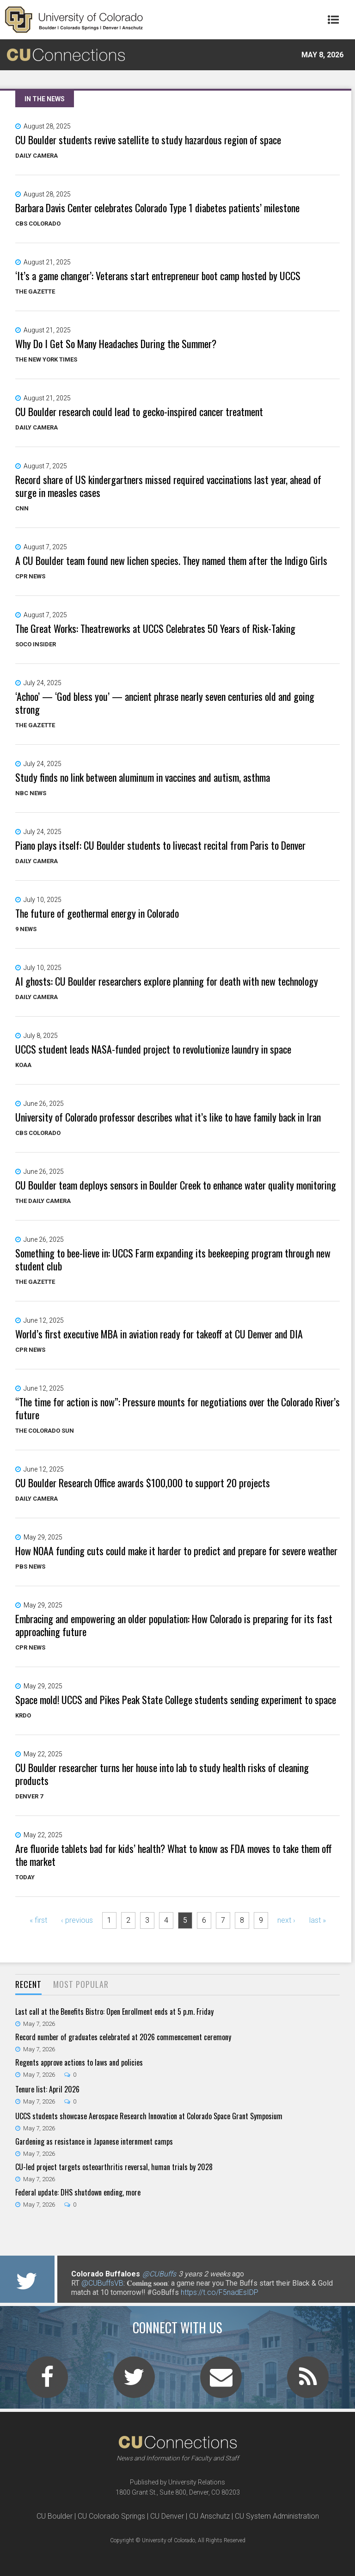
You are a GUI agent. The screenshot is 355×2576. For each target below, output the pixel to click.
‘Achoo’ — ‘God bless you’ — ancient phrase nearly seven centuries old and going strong (164, 703)
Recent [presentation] (28, 1984)
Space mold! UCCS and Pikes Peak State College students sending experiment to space (175, 1699)
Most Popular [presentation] (81, 1984)
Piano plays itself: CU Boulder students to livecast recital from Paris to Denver (160, 845)
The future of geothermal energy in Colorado (97, 913)
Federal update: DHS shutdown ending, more (78, 2192)
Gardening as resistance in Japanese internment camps (94, 2141)
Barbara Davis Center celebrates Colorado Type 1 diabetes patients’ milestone (157, 207)
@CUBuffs (159, 2273)
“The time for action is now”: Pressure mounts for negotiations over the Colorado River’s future (177, 1408)
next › (286, 1920)
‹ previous (77, 1920)
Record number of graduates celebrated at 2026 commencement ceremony (123, 2036)
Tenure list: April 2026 (47, 2089)
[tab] (28, 1985)
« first (38, 1920)
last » (317, 1920)
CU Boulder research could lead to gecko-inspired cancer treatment (139, 411)
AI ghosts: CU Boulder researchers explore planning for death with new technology (166, 981)
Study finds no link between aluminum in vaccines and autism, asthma (142, 777)
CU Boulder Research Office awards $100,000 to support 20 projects (142, 1482)
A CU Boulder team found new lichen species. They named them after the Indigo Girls (171, 560)
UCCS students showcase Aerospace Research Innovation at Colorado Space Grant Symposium (148, 2116)
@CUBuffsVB (102, 2283)
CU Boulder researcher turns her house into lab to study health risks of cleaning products (162, 1774)
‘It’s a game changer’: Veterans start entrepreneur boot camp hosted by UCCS (157, 275)
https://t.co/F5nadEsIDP (219, 2292)
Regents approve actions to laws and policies (79, 2062)
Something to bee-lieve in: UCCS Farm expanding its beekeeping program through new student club (173, 1259)
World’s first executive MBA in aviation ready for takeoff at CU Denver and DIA (159, 1333)
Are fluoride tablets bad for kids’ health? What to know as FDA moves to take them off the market (173, 1855)
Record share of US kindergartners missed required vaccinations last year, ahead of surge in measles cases (168, 486)
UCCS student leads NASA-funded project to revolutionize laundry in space (153, 1049)
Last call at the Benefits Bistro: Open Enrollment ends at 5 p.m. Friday (114, 2011)
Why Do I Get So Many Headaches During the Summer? (115, 343)
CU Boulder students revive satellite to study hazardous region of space (148, 139)
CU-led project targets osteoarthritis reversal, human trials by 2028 (114, 2166)
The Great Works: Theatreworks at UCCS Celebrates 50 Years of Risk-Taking (155, 628)
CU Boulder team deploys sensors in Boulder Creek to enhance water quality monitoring (175, 1185)
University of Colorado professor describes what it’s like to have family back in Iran (168, 1117)
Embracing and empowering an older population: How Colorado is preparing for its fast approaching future (173, 1625)
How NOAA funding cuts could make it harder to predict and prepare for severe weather (176, 1550)
